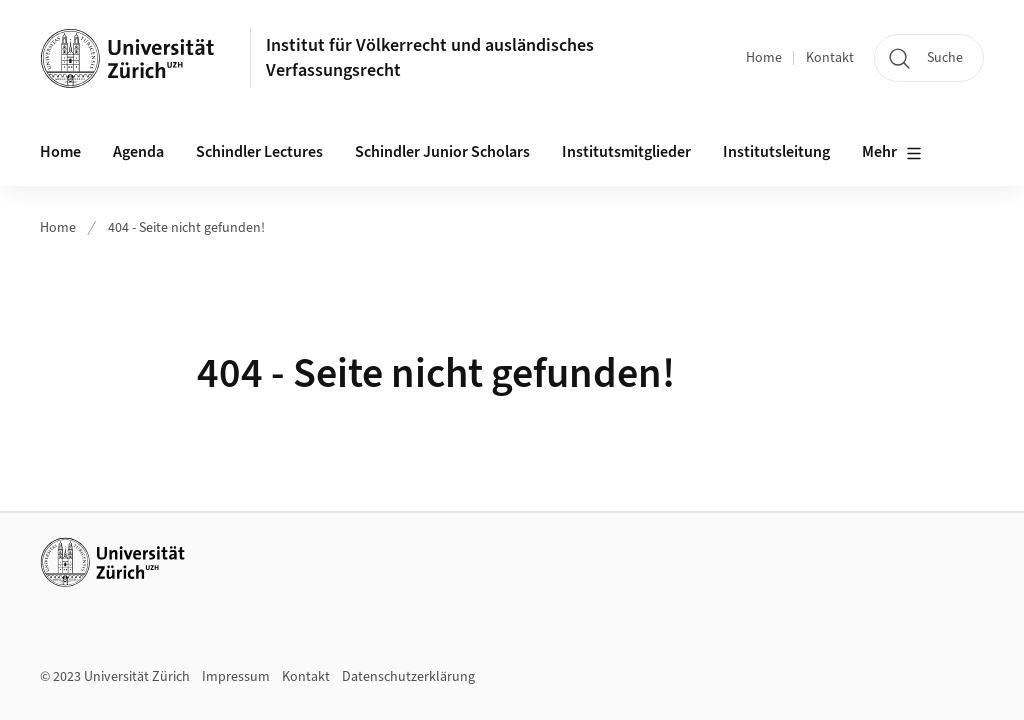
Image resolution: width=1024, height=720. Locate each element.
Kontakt (830, 58)
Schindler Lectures (259, 152)
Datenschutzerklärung (408, 677)
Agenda (138, 152)
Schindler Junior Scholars (442, 152)
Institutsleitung (776, 152)
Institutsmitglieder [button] (626, 152)
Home (764, 58)
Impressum (236, 677)
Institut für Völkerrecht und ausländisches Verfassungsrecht (430, 58)
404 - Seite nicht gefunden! (186, 228)
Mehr (892, 153)
